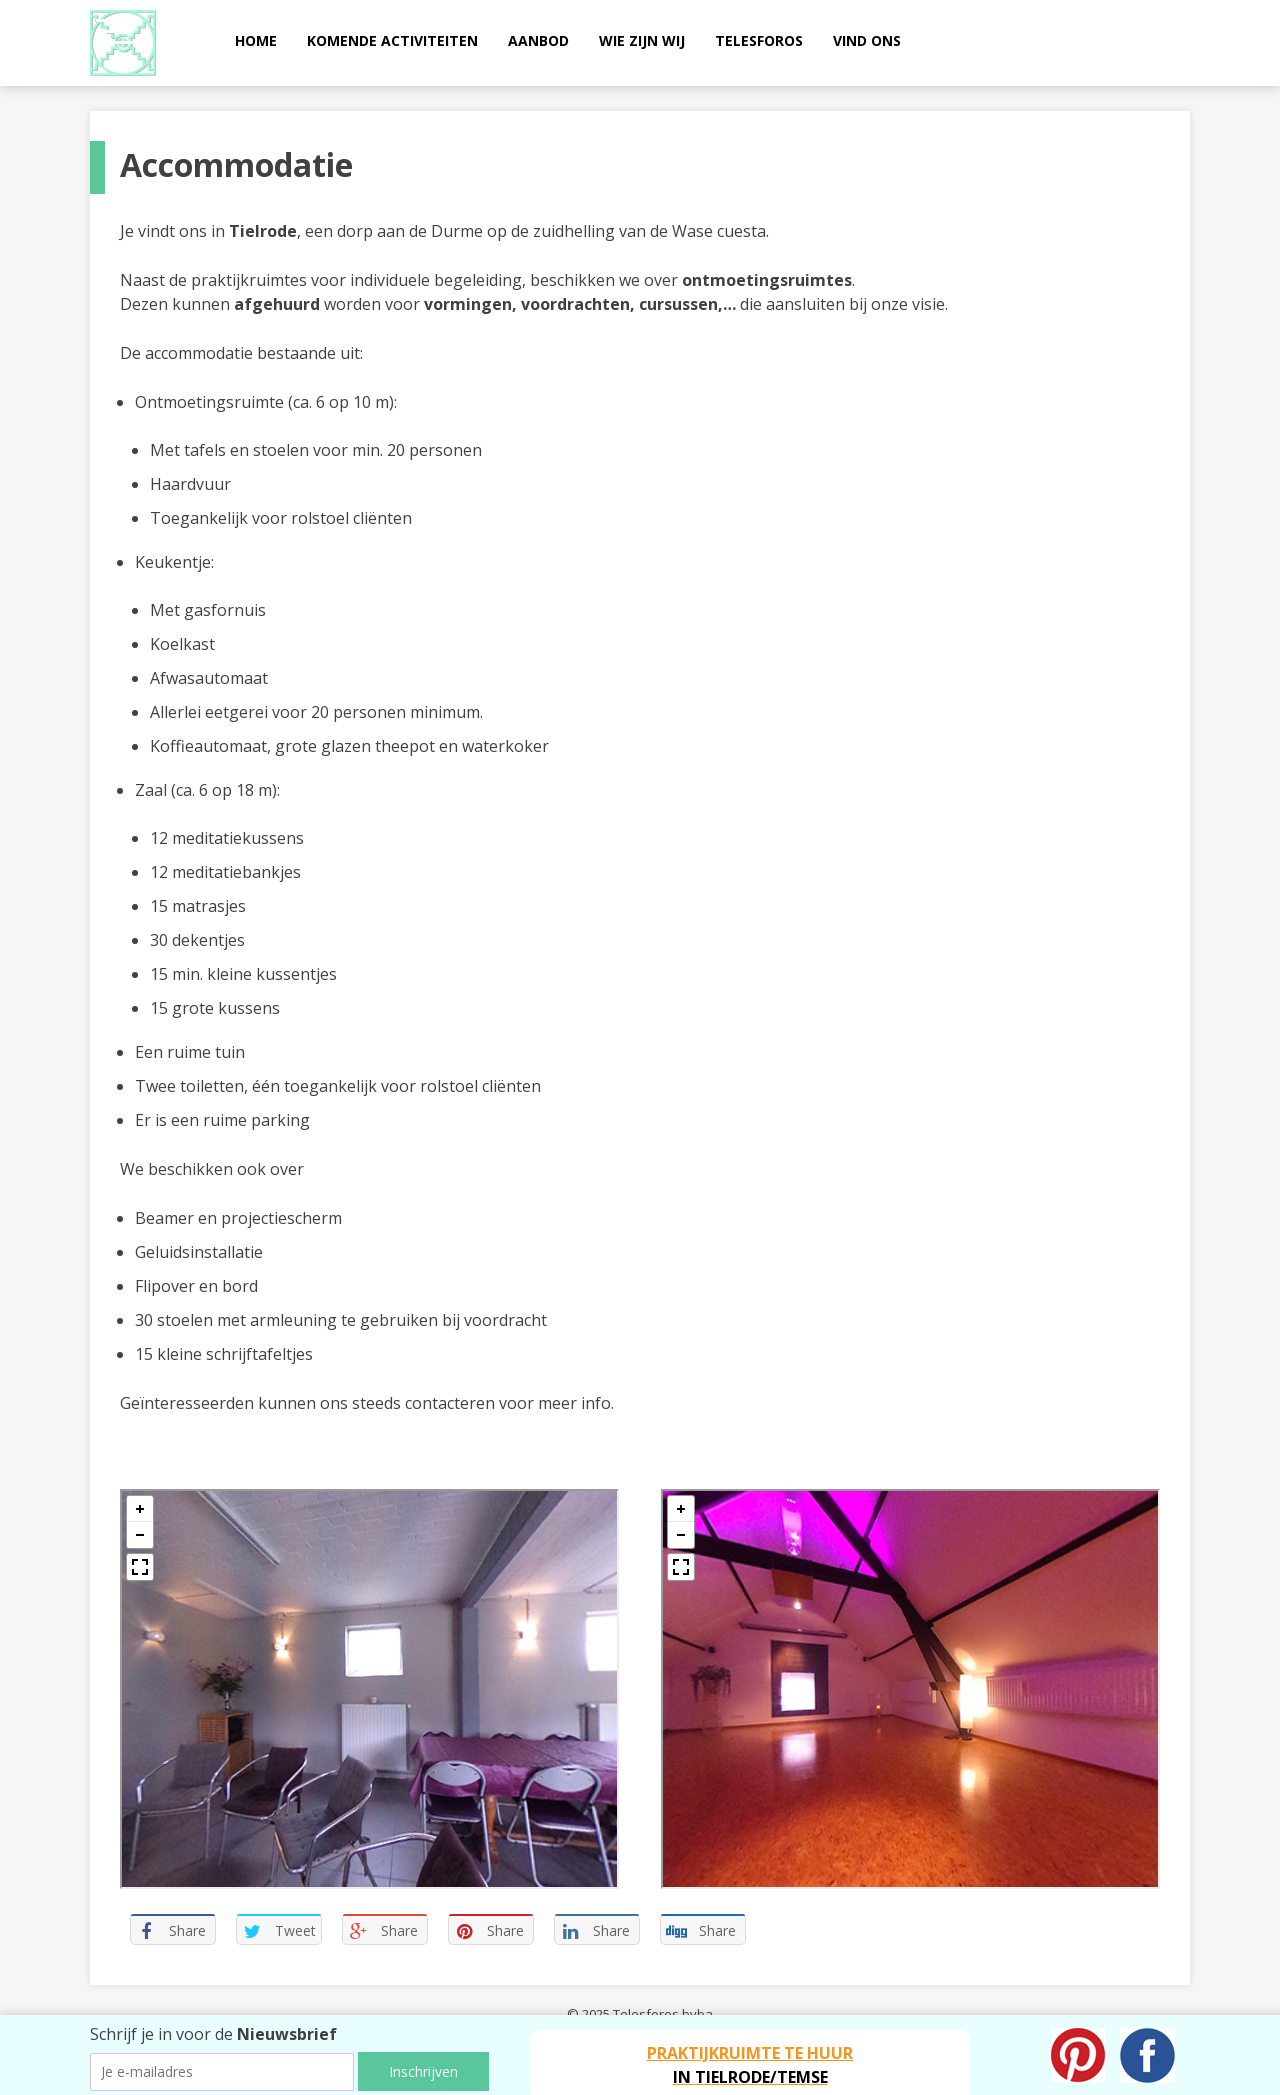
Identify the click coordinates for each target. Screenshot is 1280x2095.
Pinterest (1078, 2055)
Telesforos (759, 40)
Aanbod (538, 40)
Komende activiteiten (392, 40)
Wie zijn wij (642, 40)
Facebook (1147, 2055)
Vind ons (867, 40)
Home (256, 40)
